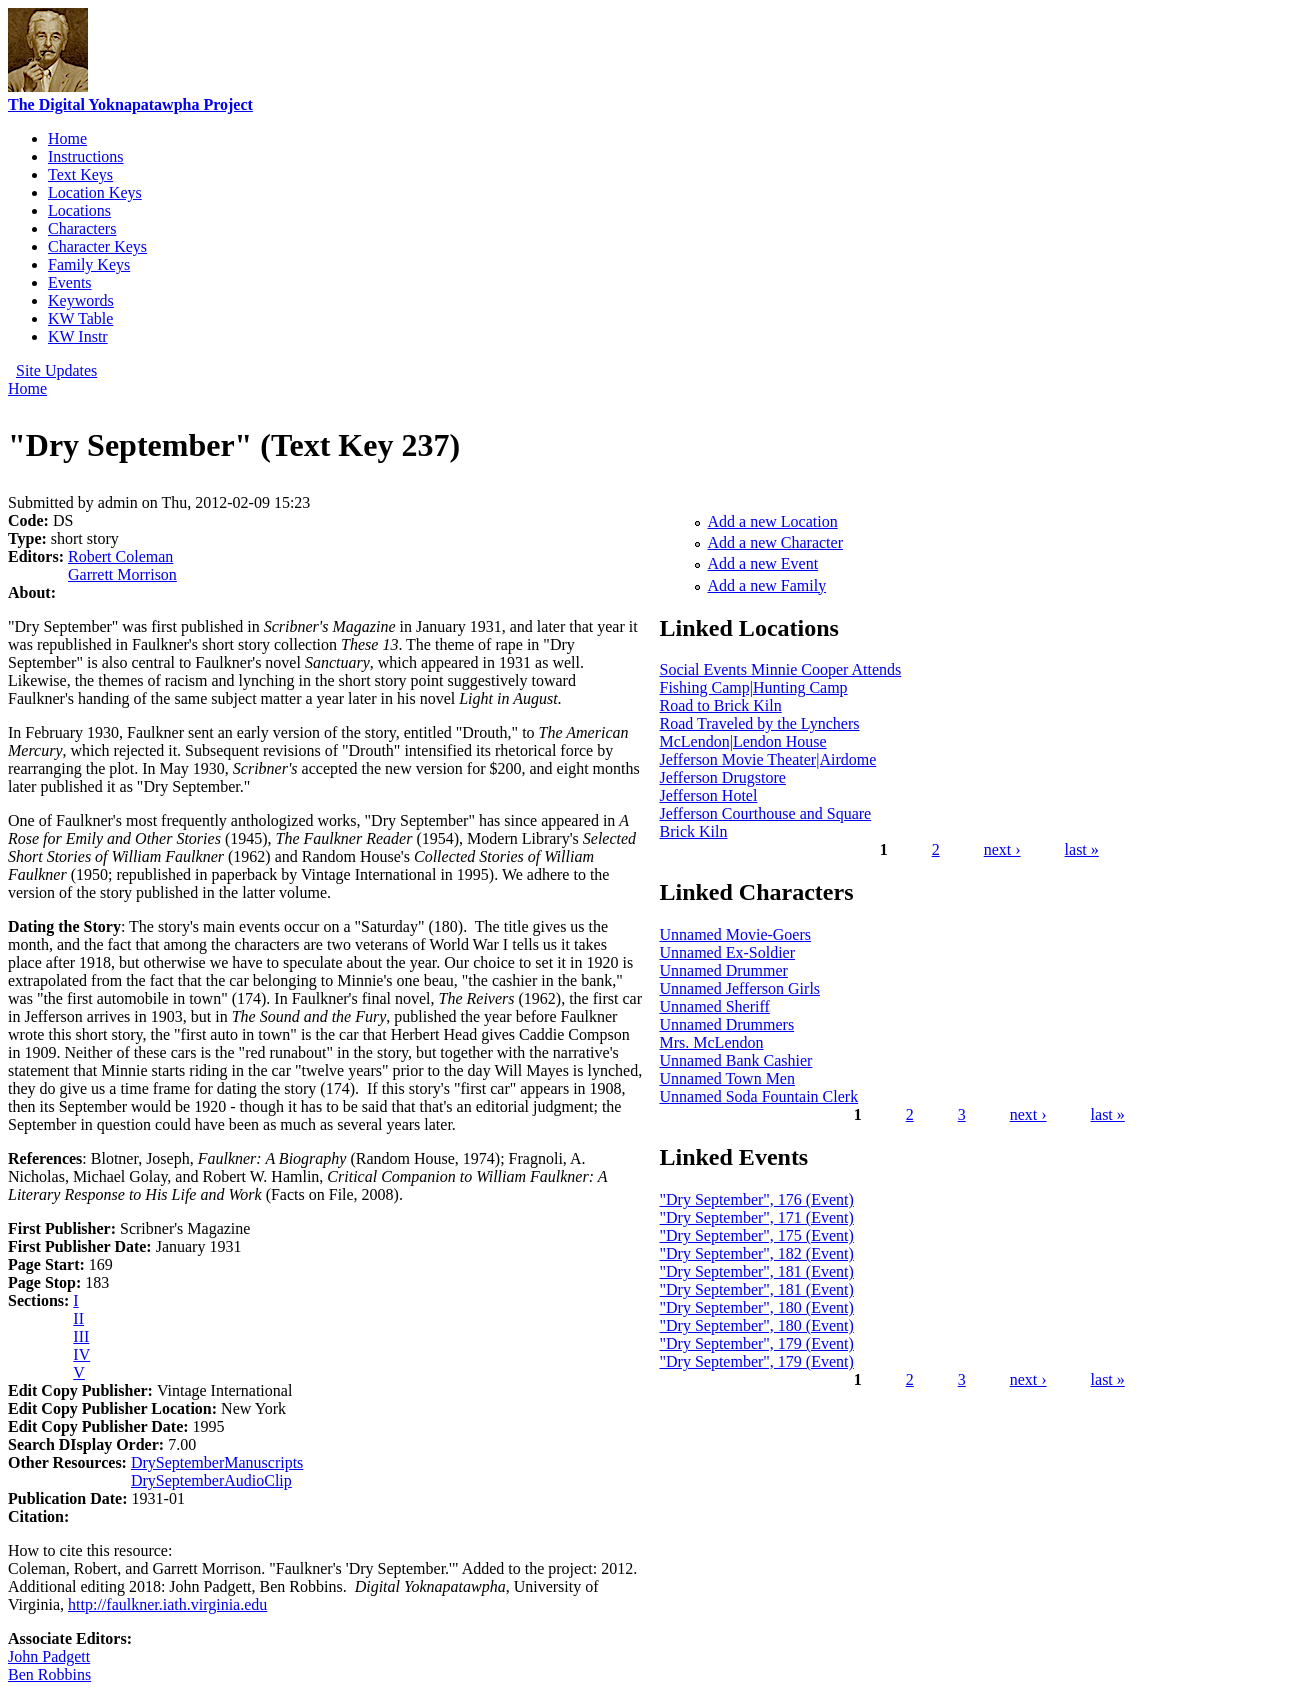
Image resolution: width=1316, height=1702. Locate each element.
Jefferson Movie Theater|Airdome (768, 759)
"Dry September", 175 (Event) (757, 1235)
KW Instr (78, 336)
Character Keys (97, 246)
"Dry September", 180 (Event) (757, 1307)
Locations (79, 210)
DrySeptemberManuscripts (217, 1462)
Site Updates (56, 370)
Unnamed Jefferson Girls (740, 988)
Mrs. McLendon (712, 1042)
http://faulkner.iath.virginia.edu (167, 1604)
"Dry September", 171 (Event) (757, 1217)
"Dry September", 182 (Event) (757, 1253)
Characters (82, 228)
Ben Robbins (49, 1674)
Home (67, 138)
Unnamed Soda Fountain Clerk (759, 1096)
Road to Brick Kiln (721, 705)
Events (70, 282)
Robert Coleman (120, 556)
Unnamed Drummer (724, 970)
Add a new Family (767, 585)
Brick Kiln (694, 831)
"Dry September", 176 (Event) (757, 1199)
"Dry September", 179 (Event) (757, 1343)
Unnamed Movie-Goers (736, 934)
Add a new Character (776, 542)
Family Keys (89, 264)
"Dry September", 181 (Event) (757, 1271)
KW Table (80, 318)
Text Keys (80, 174)
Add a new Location (773, 521)
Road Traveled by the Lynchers (760, 723)
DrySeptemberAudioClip (211, 1480)
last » (1082, 849)
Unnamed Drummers (727, 1024)
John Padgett (49, 1656)
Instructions (86, 156)
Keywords (81, 300)
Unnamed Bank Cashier (736, 1060)
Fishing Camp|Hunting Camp (754, 687)
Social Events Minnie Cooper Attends (781, 669)
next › (1002, 849)
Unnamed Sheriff (715, 1006)
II (78, 1318)
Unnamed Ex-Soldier (728, 952)
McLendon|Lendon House (743, 741)
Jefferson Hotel (709, 795)
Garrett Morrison (122, 574)
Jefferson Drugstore (723, 777)
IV (81, 1354)
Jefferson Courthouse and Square (766, 813)
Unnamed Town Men (727, 1078)
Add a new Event (763, 563)
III (81, 1336)
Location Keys (95, 192)
